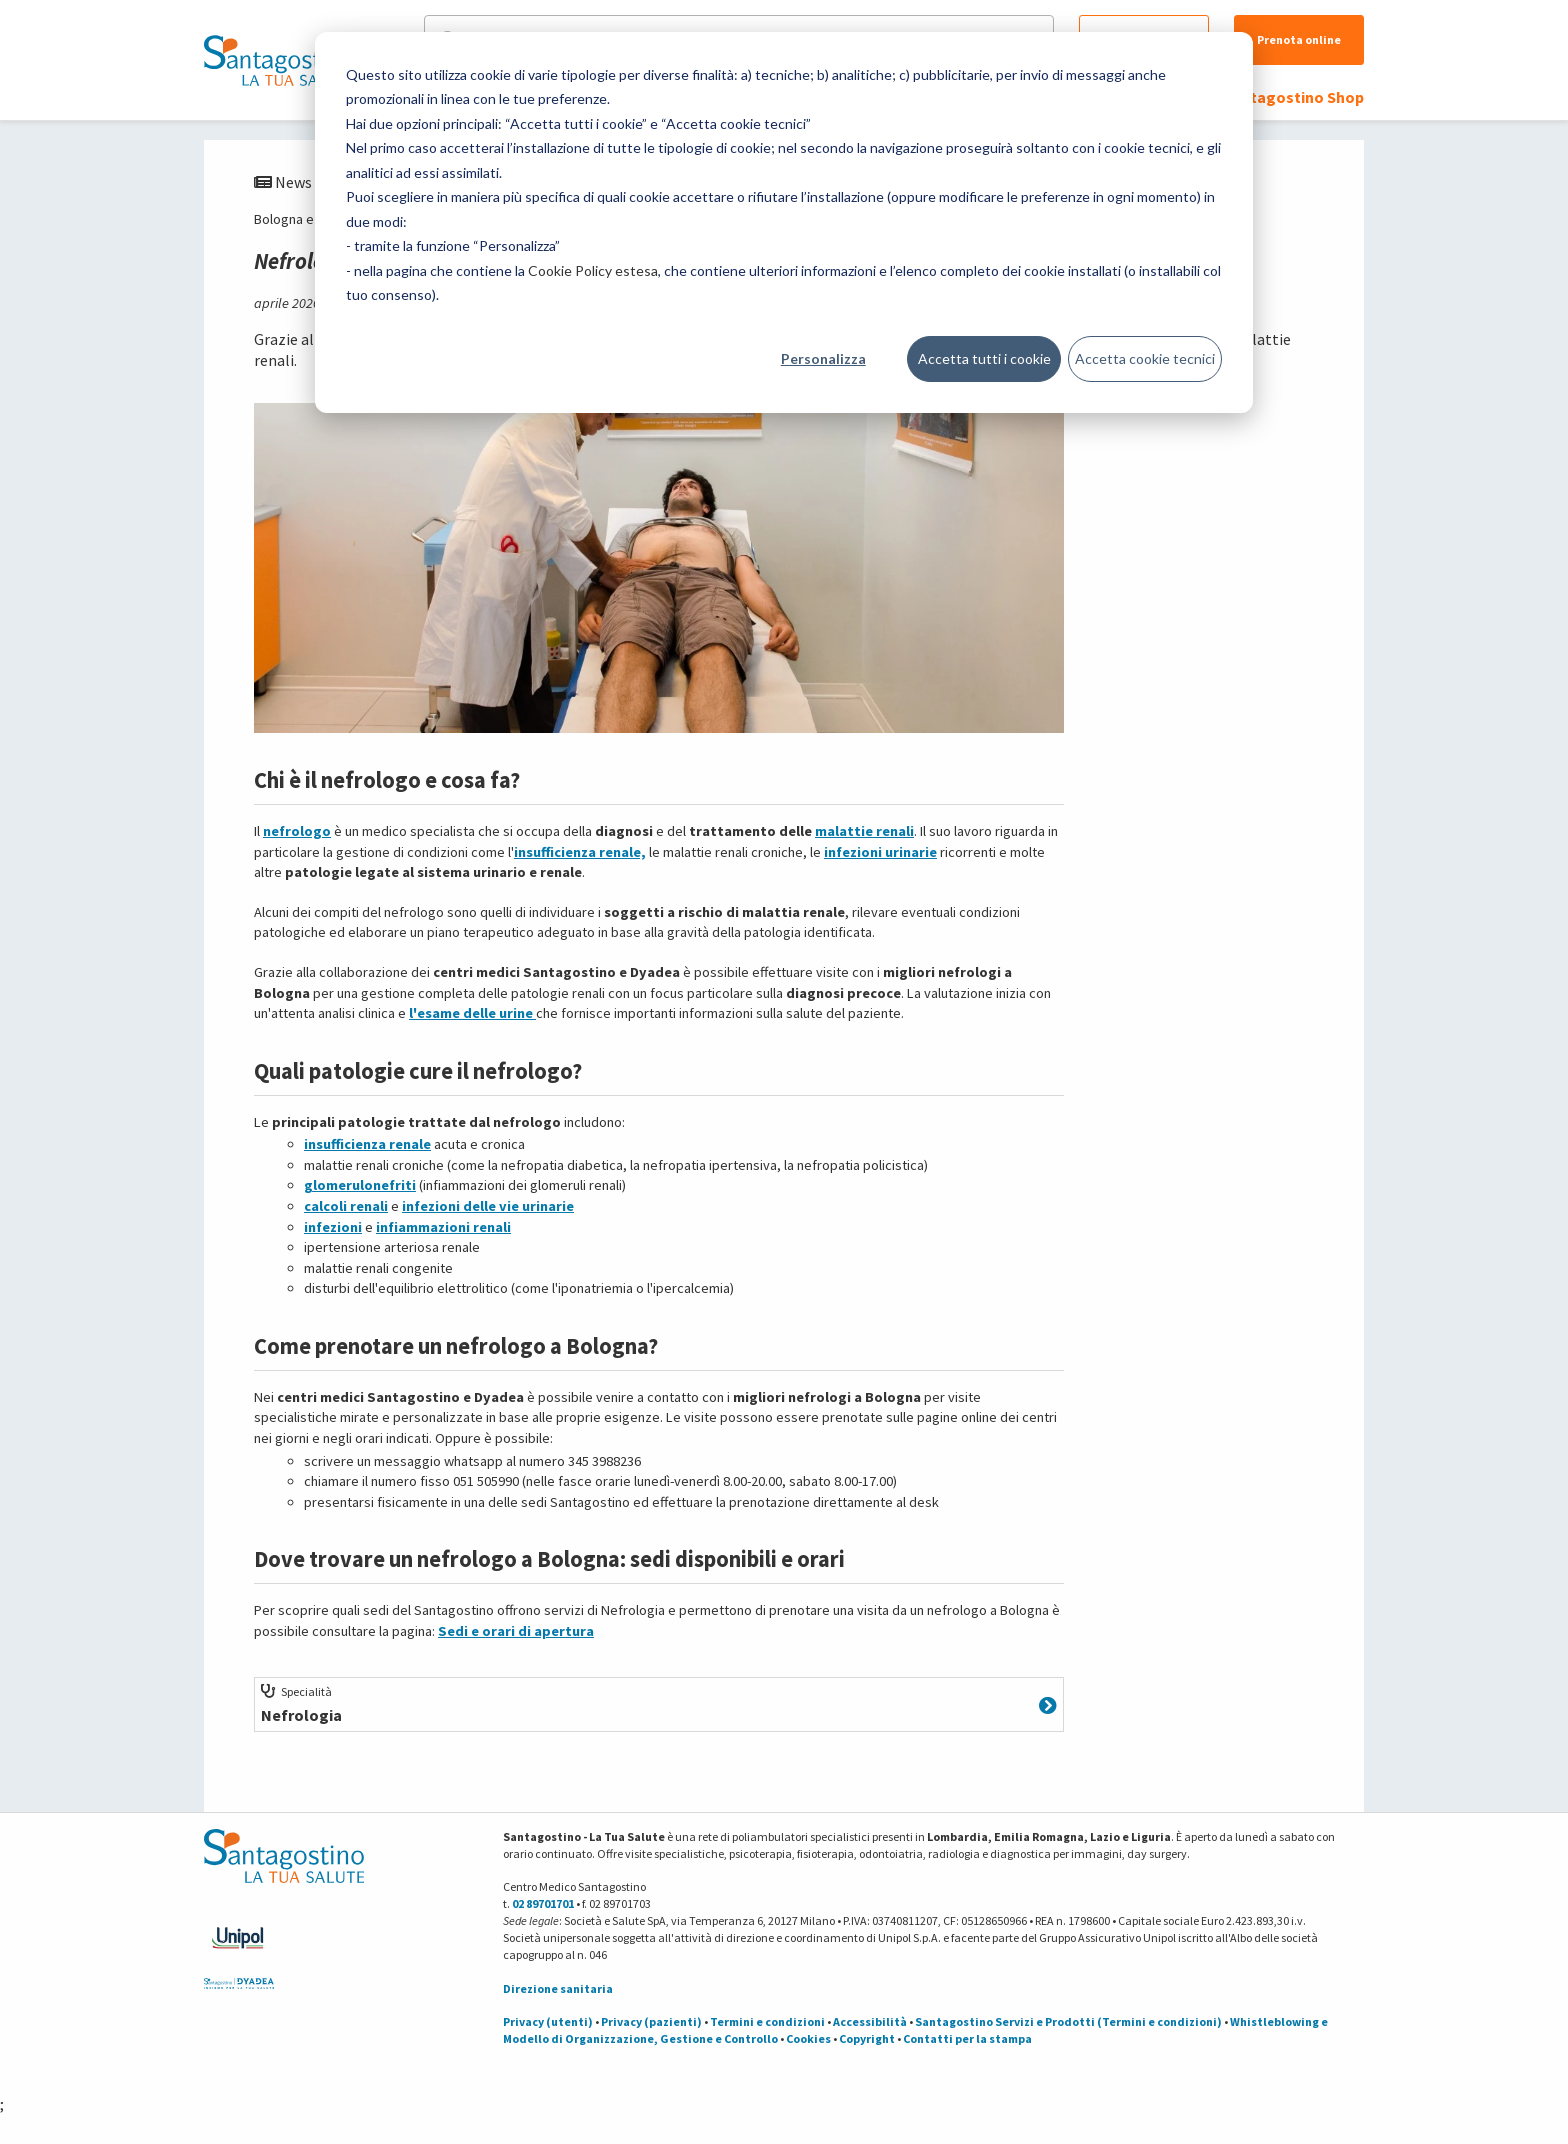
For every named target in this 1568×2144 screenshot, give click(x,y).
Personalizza (823, 358)
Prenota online (1299, 39)
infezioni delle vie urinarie (488, 1206)
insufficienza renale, (580, 852)
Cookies (808, 2038)
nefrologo (297, 831)
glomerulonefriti (360, 1185)
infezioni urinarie (880, 852)
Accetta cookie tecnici (1145, 358)
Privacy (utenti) (548, 2021)
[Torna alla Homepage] (279, 60)
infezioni (333, 1227)
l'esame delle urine (472, 1013)
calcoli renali (346, 1206)
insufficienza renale (367, 1144)
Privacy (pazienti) (651, 2021)
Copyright (867, 2038)
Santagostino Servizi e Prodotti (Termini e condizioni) (1068, 2021)
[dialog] (784, 222)
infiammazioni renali (443, 1227)
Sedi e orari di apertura (516, 1631)
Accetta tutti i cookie (984, 358)
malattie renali (864, 831)
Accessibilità (870, 2021)
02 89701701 (543, 1903)
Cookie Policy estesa (593, 270)
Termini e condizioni (767, 2021)
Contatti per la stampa (967, 2038)
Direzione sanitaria (558, 1988)
